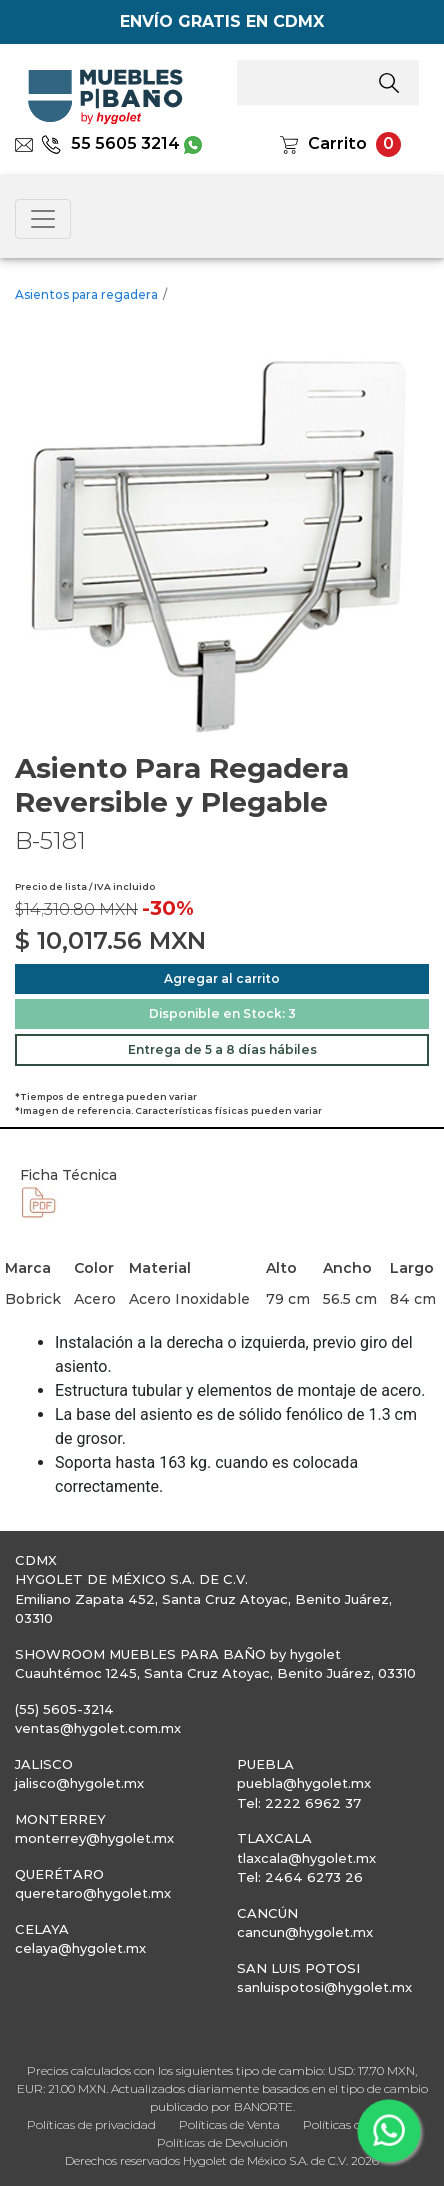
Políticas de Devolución (222, 2142)
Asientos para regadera (86, 294)
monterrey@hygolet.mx (94, 1838)
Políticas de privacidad (91, 2124)
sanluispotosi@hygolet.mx (324, 1987)
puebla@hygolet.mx (304, 1783)
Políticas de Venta (229, 2124)
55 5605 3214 (110, 143)
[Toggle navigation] (43, 219)
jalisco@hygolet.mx (79, 1783)
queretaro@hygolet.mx (93, 1893)
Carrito (337, 143)
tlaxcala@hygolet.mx (306, 1858)
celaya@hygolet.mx (80, 1948)
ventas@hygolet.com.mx (98, 1728)
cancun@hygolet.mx (305, 1932)
